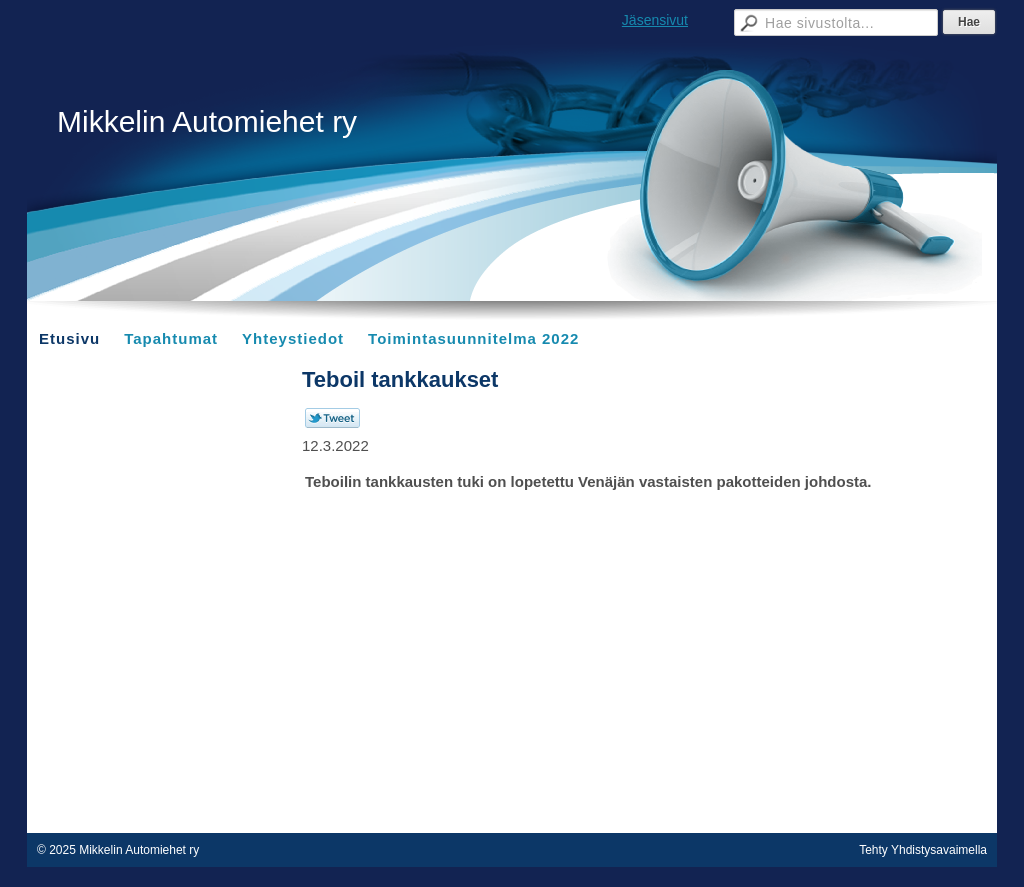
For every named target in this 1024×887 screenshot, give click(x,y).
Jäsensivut (655, 20)
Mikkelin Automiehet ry (207, 121)
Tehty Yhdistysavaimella (923, 850)
